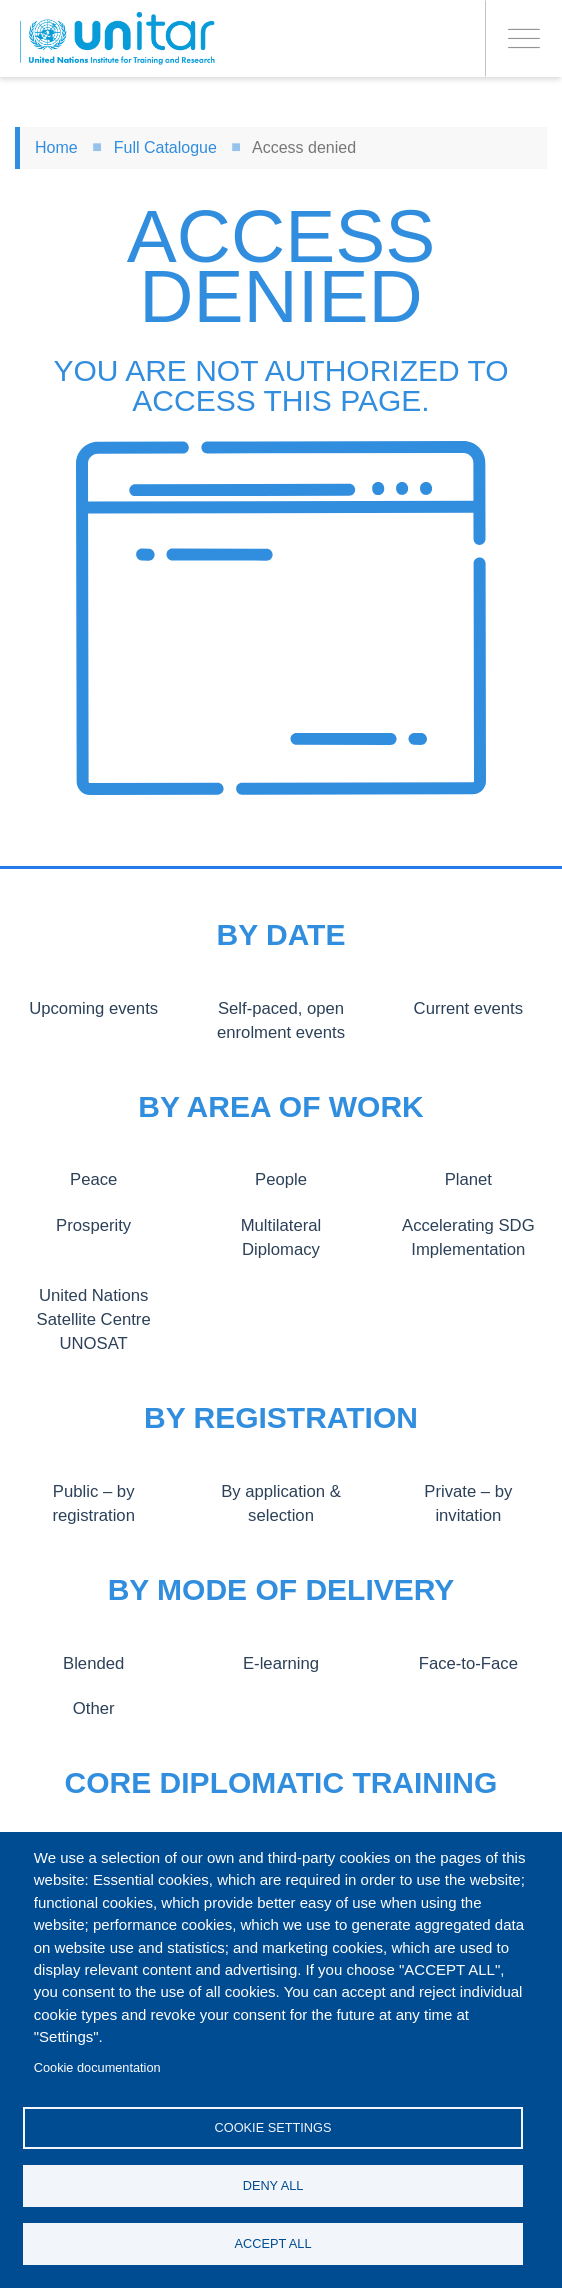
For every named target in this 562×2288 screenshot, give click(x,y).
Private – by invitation (468, 1491)
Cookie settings (273, 2127)
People (280, 1179)
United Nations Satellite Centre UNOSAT (93, 1319)
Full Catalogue (165, 147)
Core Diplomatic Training (281, 1782)
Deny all (273, 2185)
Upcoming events (93, 1008)
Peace (93, 1179)
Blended (93, 1663)
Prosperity (94, 1225)
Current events (468, 1008)
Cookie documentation (97, 2067)
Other (93, 1708)
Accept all (273, 2243)
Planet (468, 1179)
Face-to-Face (468, 1663)
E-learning (280, 1663)
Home (56, 147)
